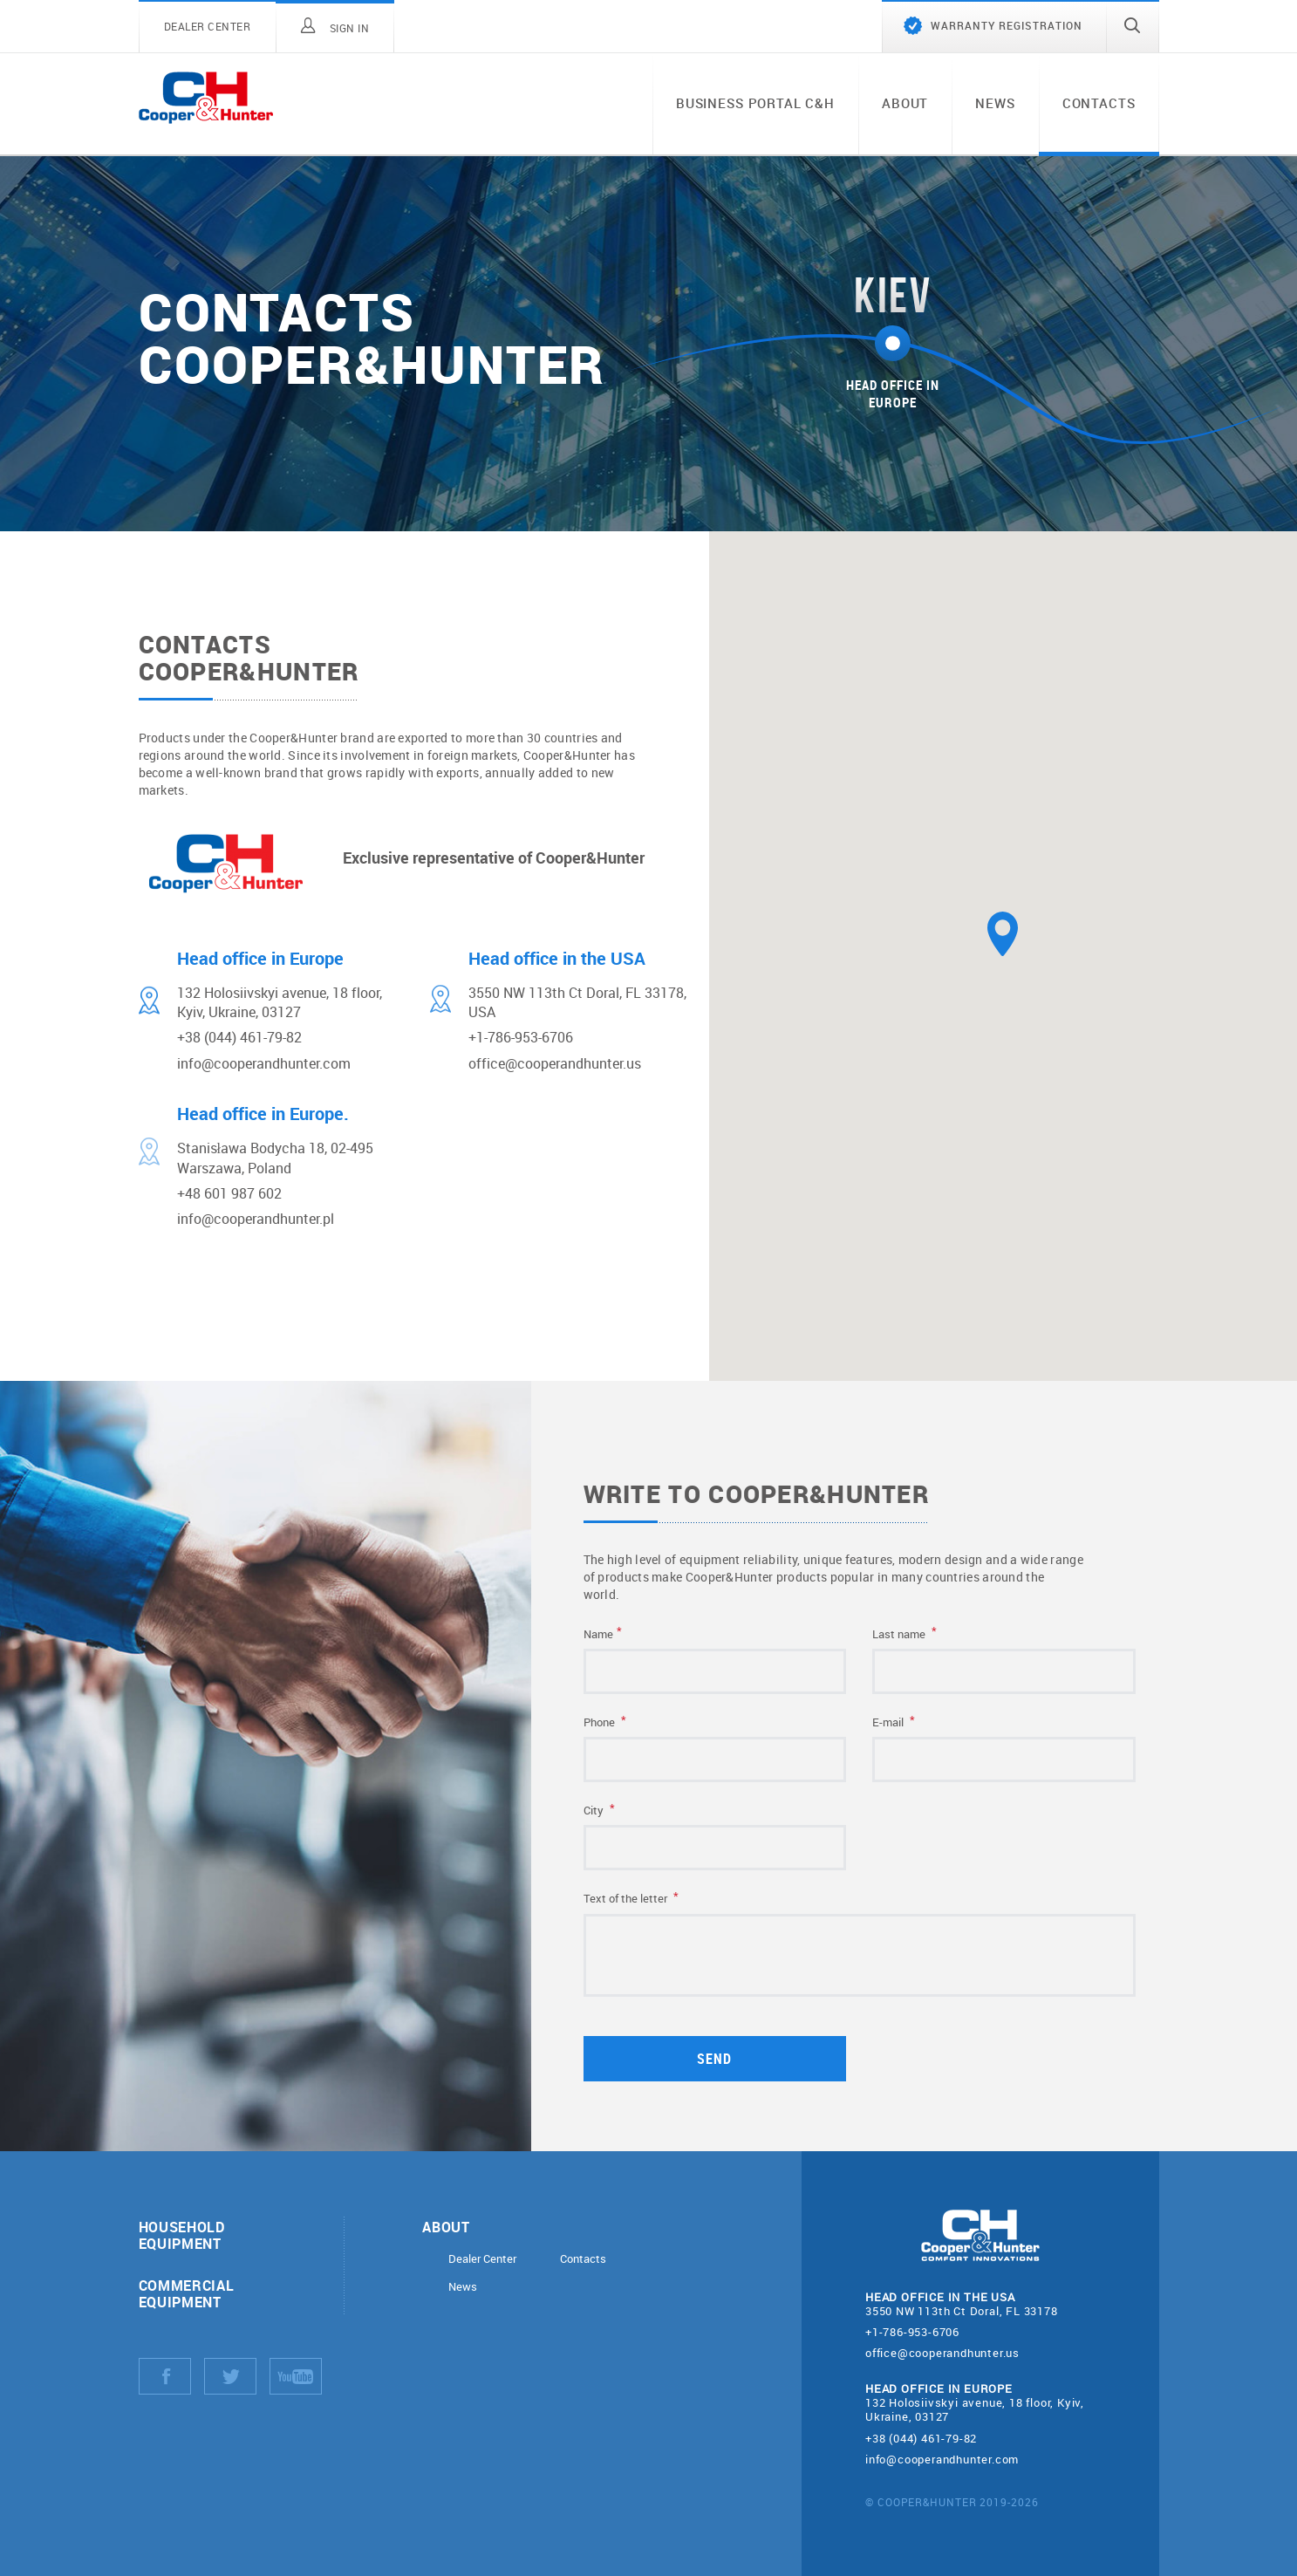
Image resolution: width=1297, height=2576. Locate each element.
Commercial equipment (187, 2293)
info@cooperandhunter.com (942, 2459)
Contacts (1099, 103)
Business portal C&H (755, 103)
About (905, 103)
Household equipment (182, 2234)
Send (717, 2058)
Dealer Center (482, 2258)
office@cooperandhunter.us (942, 2353)
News (994, 103)
